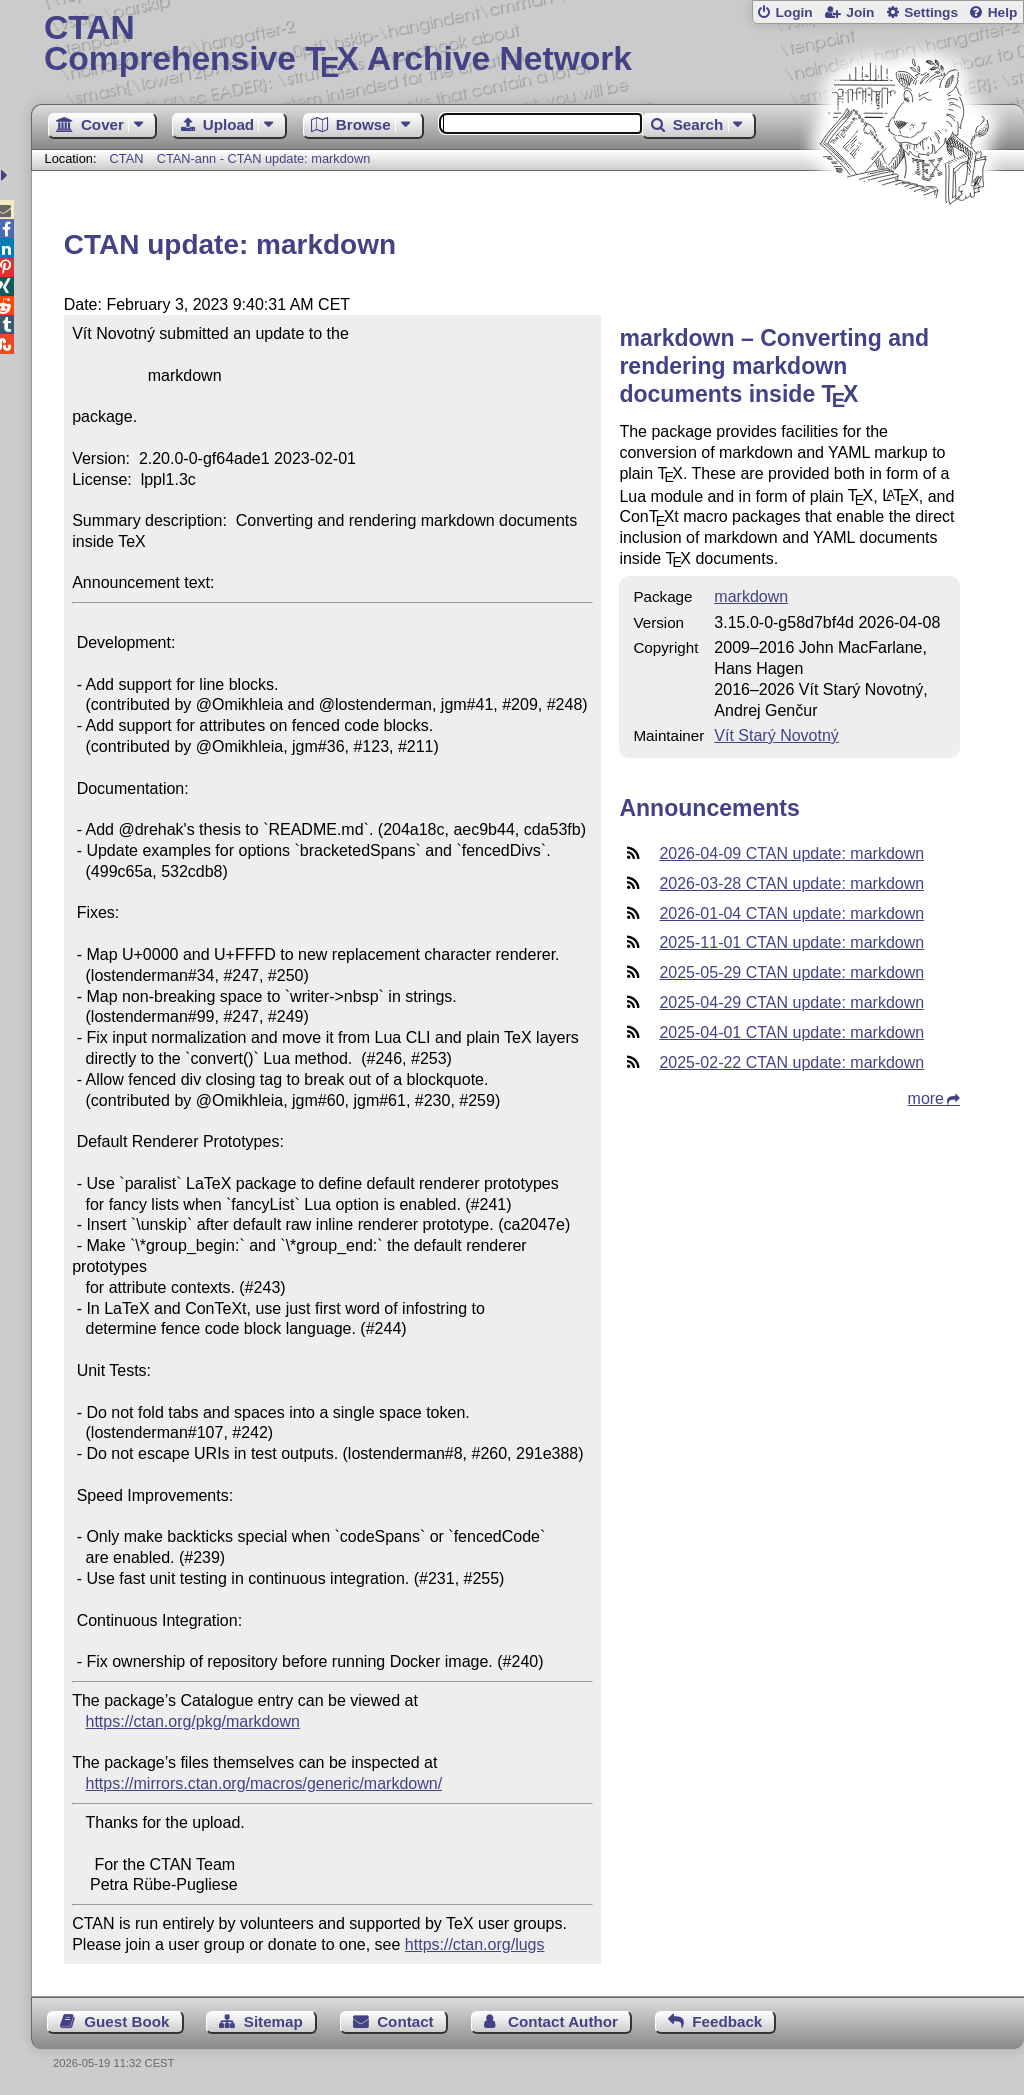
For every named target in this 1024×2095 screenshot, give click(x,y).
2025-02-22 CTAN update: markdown (791, 1062)
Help (1003, 12)
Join (860, 12)
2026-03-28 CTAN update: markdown (791, 883)
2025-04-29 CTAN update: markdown (791, 1002)
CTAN (127, 158)
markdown (751, 596)
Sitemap (273, 2021)
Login (793, 12)
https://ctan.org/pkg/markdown (193, 1721)
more (926, 1098)
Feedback (727, 2021)
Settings (931, 12)
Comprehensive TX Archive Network (527, 45)
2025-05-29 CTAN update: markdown (791, 972)
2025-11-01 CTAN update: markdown (791, 942)
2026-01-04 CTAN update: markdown (791, 913)
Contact (405, 2021)
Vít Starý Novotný (776, 735)
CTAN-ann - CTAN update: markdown (264, 158)
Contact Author (563, 2021)
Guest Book (126, 2021)
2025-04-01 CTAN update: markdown (791, 1032)
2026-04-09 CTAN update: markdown (791, 853)
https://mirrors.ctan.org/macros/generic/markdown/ (264, 1783)
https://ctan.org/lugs (475, 1944)
